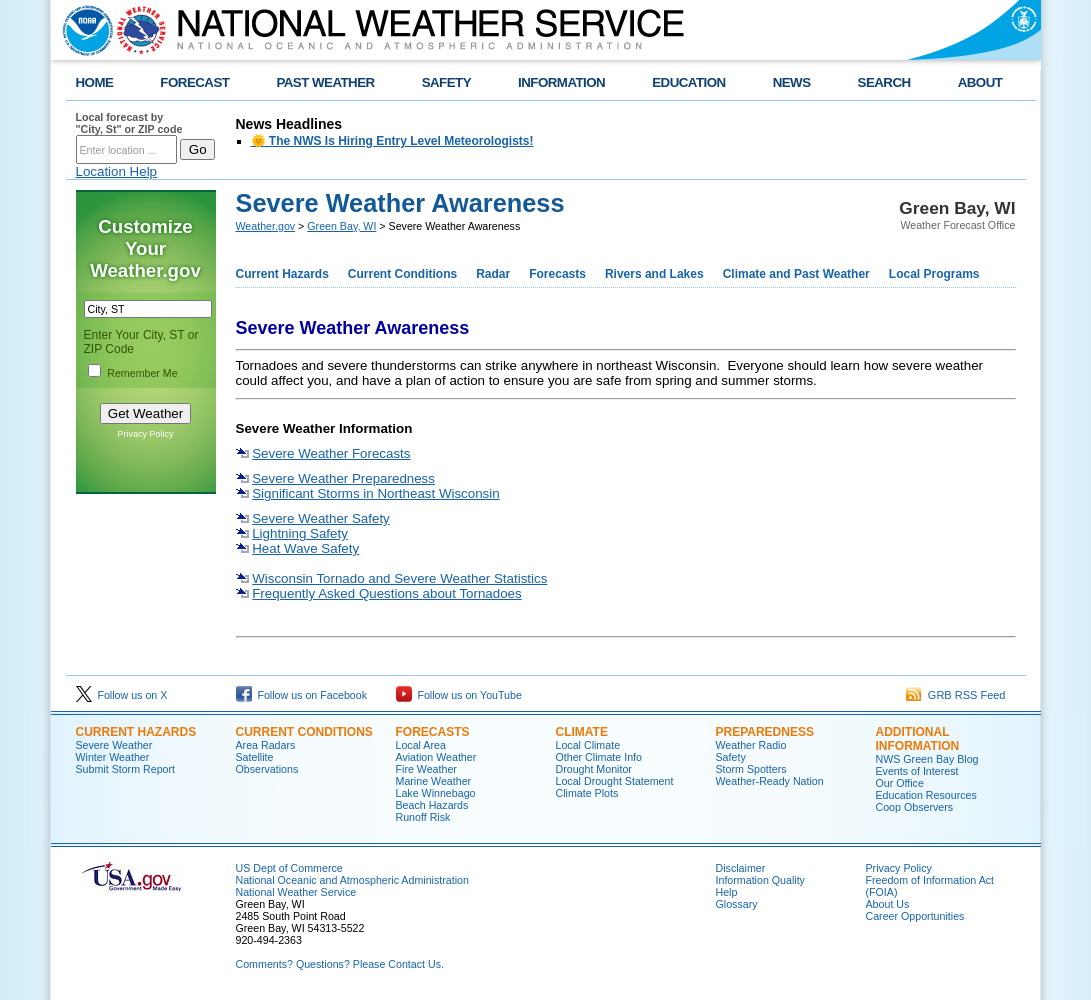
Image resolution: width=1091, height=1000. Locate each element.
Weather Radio (751, 745)
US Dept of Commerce (289, 868)
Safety (731, 757)
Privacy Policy (145, 434)
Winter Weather (113, 757)
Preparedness (765, 732)
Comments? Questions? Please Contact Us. (340, 964)
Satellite (255, 757)
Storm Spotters (751, 769)
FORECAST (194, 82)
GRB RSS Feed (956, 695)
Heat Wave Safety (305, 548)
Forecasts (557, 274)
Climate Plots (587, 793)
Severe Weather (114, 745)
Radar (493, 274)
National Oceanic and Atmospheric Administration (352, 880)
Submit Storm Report (126, 769)
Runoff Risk (423, 817)
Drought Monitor (594, 769)
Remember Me (142, 373)
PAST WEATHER (325, 82)
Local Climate (588, 745)
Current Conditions (402, 274)
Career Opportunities (915, 916)
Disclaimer (741, 868)
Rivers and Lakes (654, 274)
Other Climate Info (599, 757)
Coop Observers (915, 807)
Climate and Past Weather (796, 274)
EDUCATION (688, 82)
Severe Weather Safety (321, 518)
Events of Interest (917, 771)
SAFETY (446, 82)
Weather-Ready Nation (770, 781)
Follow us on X (122, 695)
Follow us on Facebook (302, 695)
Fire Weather (426, 769)
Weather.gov (266, 226)
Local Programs (934, 274)
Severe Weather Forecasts (331, 453)
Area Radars (266, 745)
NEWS (792, 82)
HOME (95, 82)
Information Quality (760, 880)
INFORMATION (561, 82)
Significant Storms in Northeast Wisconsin (375, 493)
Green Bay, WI (341, 226)
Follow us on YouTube (459, 695)
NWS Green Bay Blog (927, 759)
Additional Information (918, 739)
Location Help (117, 171)
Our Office (900, 783)
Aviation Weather (436, 757)
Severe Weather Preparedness (343, 478)
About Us (888, 904)
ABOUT (980, 82)
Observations (267, 769)
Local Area (421, 745)
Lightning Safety (300, 533)
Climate (582, 732)
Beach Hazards (432, 805)
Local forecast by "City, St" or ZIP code (129, 123)
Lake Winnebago (436, 793)
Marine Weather (434, 781)
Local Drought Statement (615, 781)
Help (727, 892)
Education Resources (926, 795)
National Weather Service (296, 892)
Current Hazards (282, 274)
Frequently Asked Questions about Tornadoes (386, 593)
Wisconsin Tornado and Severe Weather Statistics (399, 578)
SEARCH (884, 82)
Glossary (737, 904)
